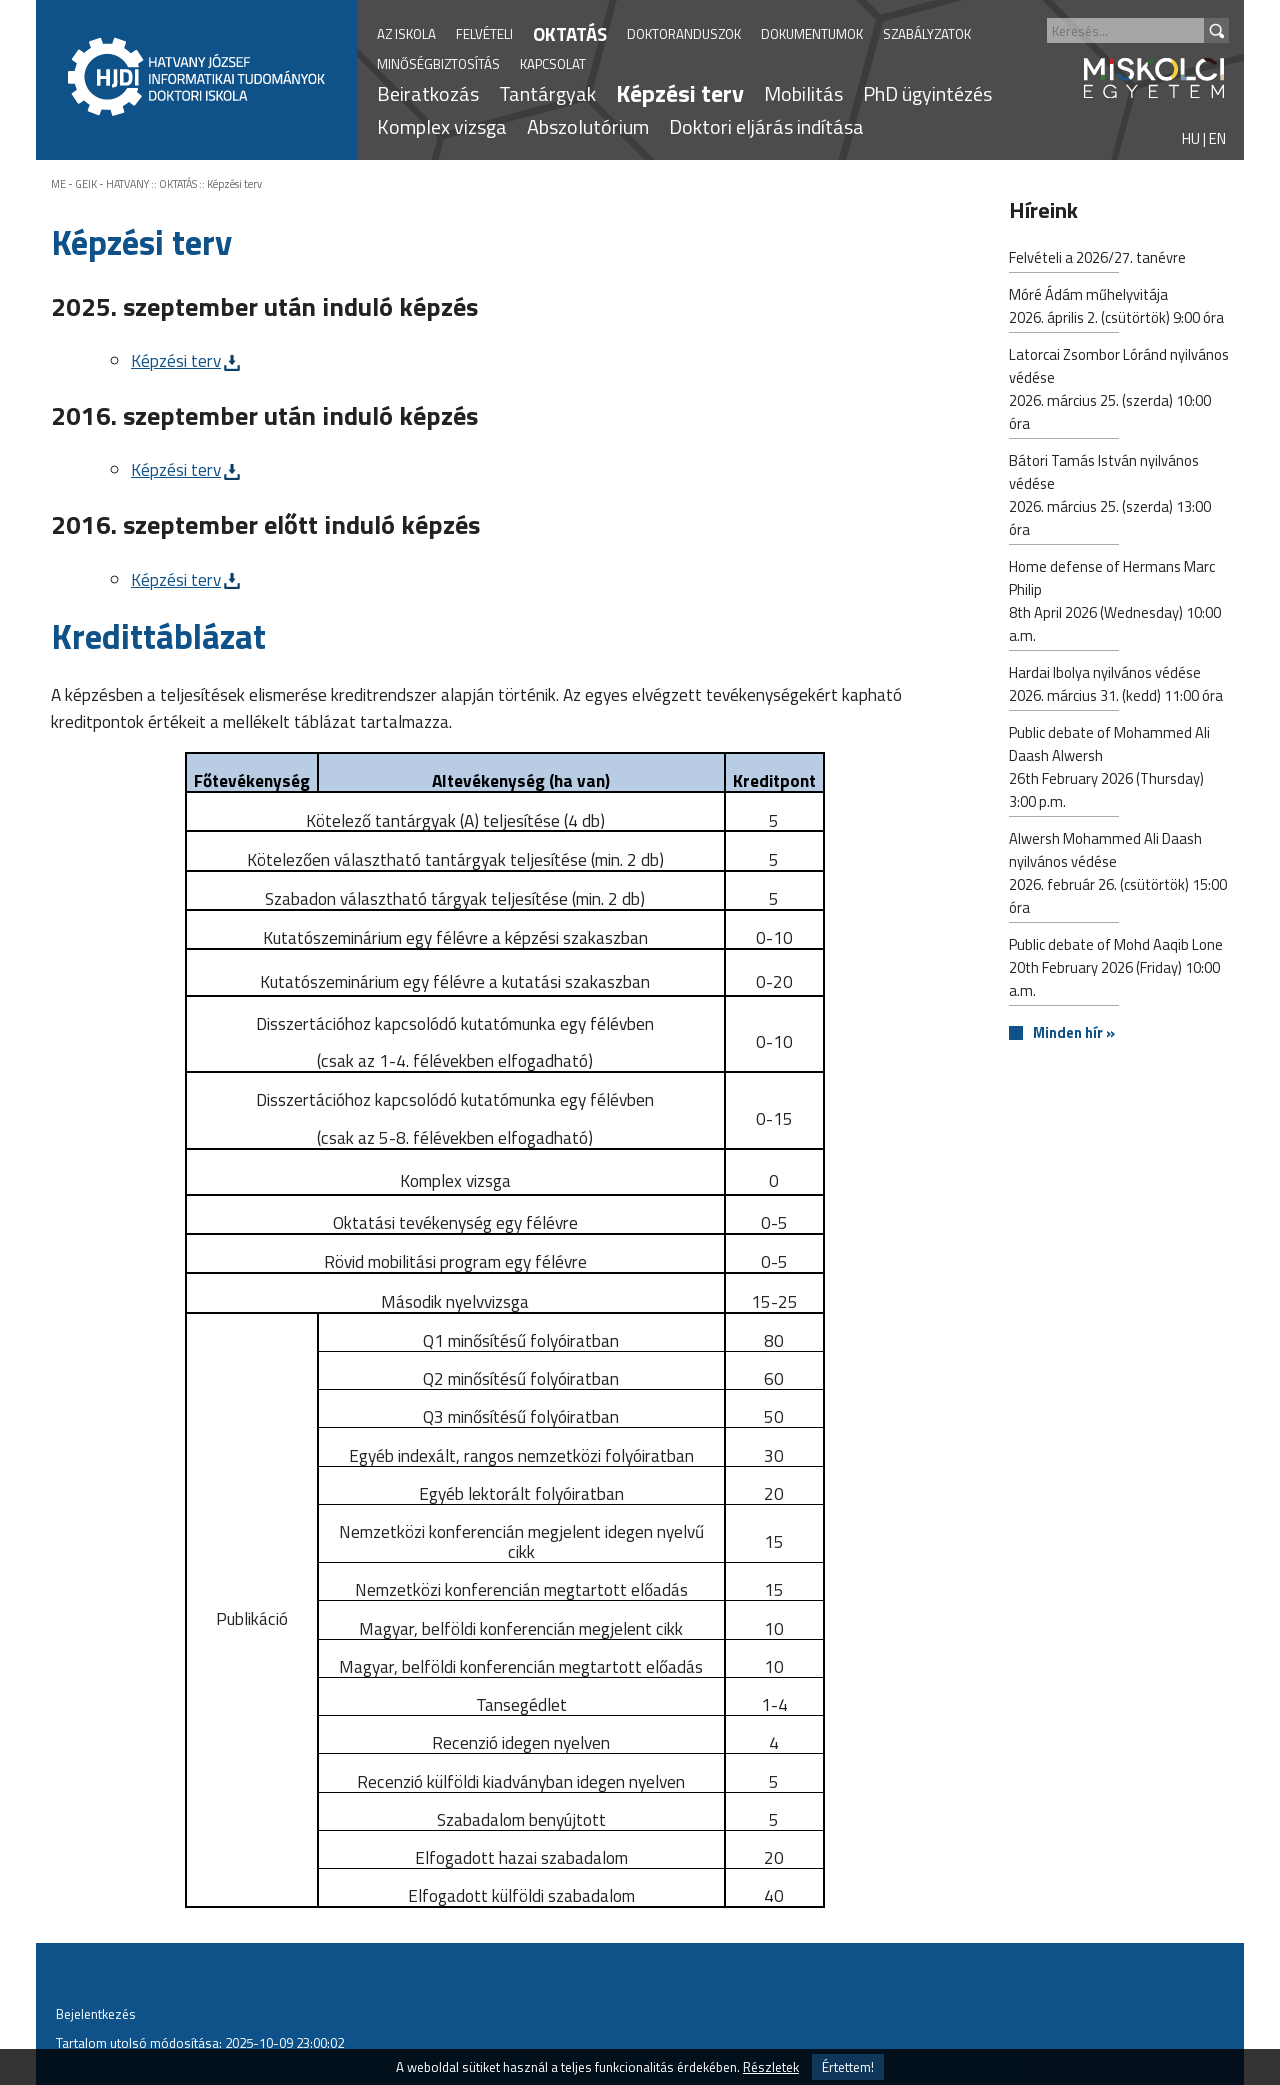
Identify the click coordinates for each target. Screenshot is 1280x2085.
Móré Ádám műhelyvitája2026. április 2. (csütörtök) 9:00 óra (1116, 308)
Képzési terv (680, 93)
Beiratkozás (428, 93)
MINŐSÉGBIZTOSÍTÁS (438, 64)
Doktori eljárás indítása (766, 126)
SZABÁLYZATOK (927, 34)
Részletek (771, 2067)
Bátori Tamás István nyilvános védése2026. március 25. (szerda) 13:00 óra (1110, 497)
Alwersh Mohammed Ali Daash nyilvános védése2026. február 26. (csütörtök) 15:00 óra (1118, 875)
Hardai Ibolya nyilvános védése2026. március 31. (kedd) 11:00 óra (1116, 686)
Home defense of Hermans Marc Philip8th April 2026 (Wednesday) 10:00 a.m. (1115, 603)
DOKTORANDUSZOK (684, 34)
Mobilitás (803, 93)
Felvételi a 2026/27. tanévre (1097, 259)
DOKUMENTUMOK (812, 34)
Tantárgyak (547, 93)
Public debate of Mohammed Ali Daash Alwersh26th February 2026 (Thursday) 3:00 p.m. (1109, 769)
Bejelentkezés (96, 2014)
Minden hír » (1074, 1033)
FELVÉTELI (484, 34)
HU (1191, 138)
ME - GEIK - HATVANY (100, 184)
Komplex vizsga (442, 126)
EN (1217, 138)
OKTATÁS (570, 34)
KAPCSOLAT (553, 64)
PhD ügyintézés (927, 93)
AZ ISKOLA (406, 34)
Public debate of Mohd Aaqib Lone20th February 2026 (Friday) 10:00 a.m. (1116, 969)
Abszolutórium (588, 126)
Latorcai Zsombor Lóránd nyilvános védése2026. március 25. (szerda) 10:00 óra (1119, 391)
